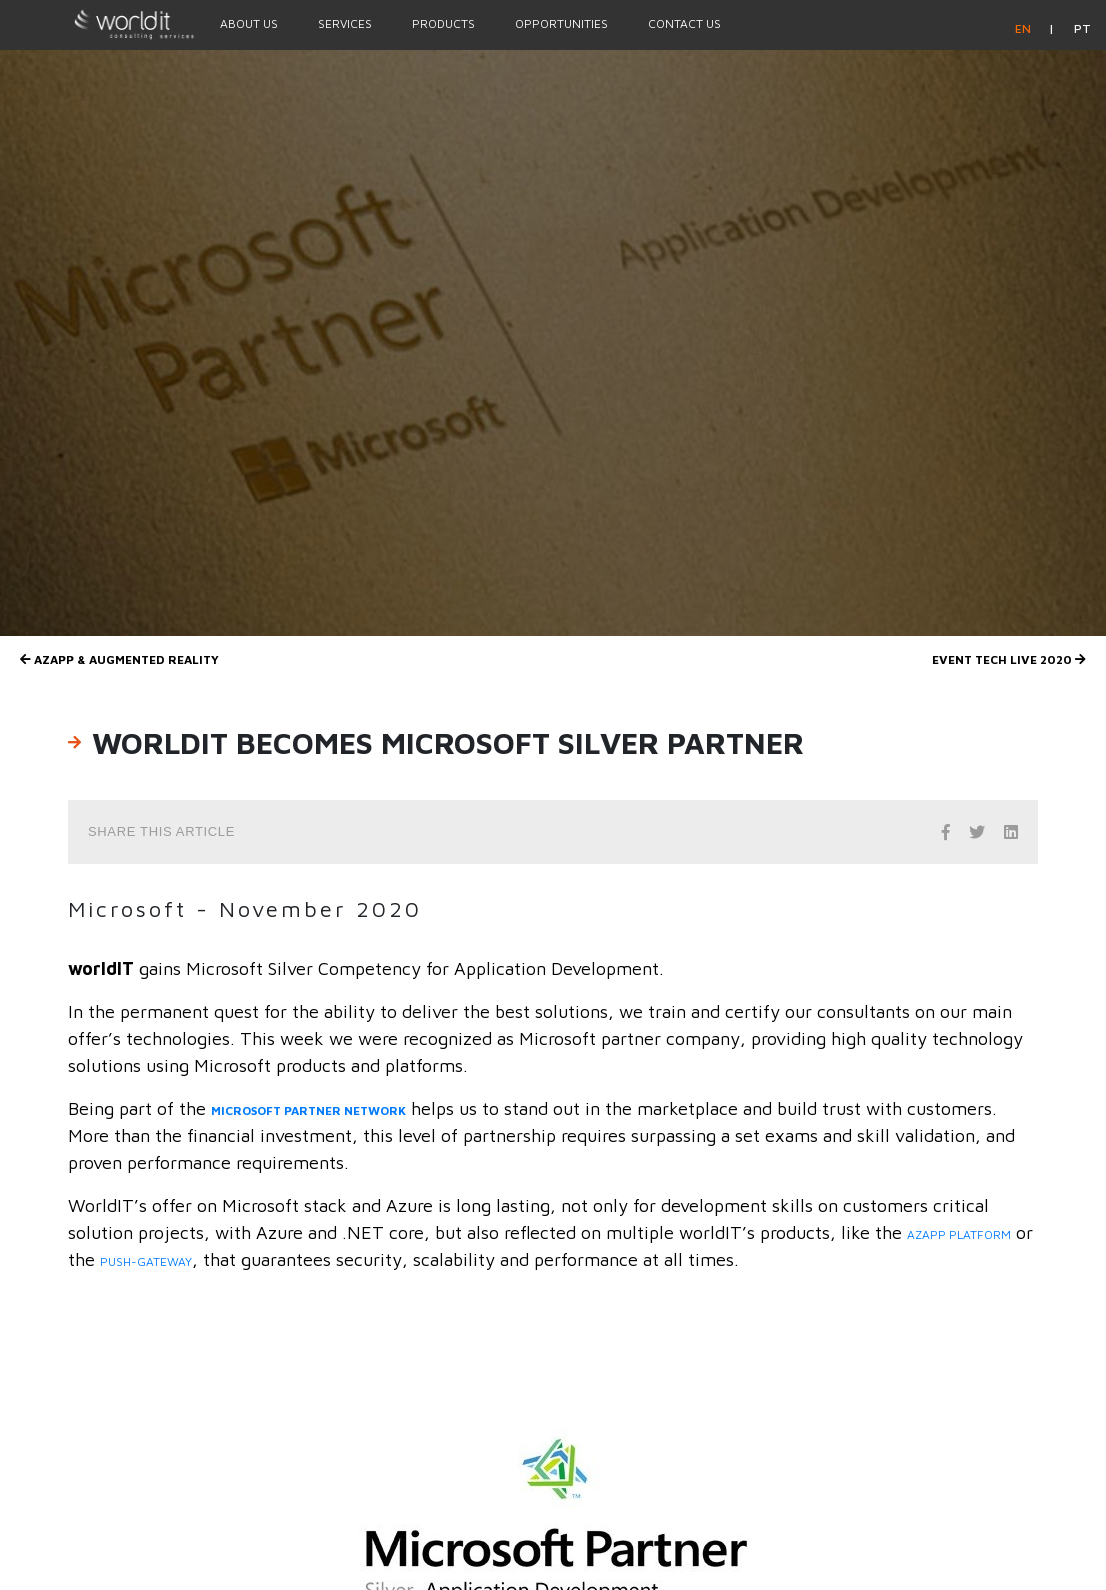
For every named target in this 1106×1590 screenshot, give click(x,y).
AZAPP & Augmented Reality (119, 659)
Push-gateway (146, 1261)
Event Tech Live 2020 (1009, 659)
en (1024, 28)
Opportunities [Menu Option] (561, 23)
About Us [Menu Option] (249, 23)
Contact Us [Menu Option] (684, 23)
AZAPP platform (959, 1234)
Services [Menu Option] (345, 23)
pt (1082, 28)
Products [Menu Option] (443, 23)
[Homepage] (100, 24)
